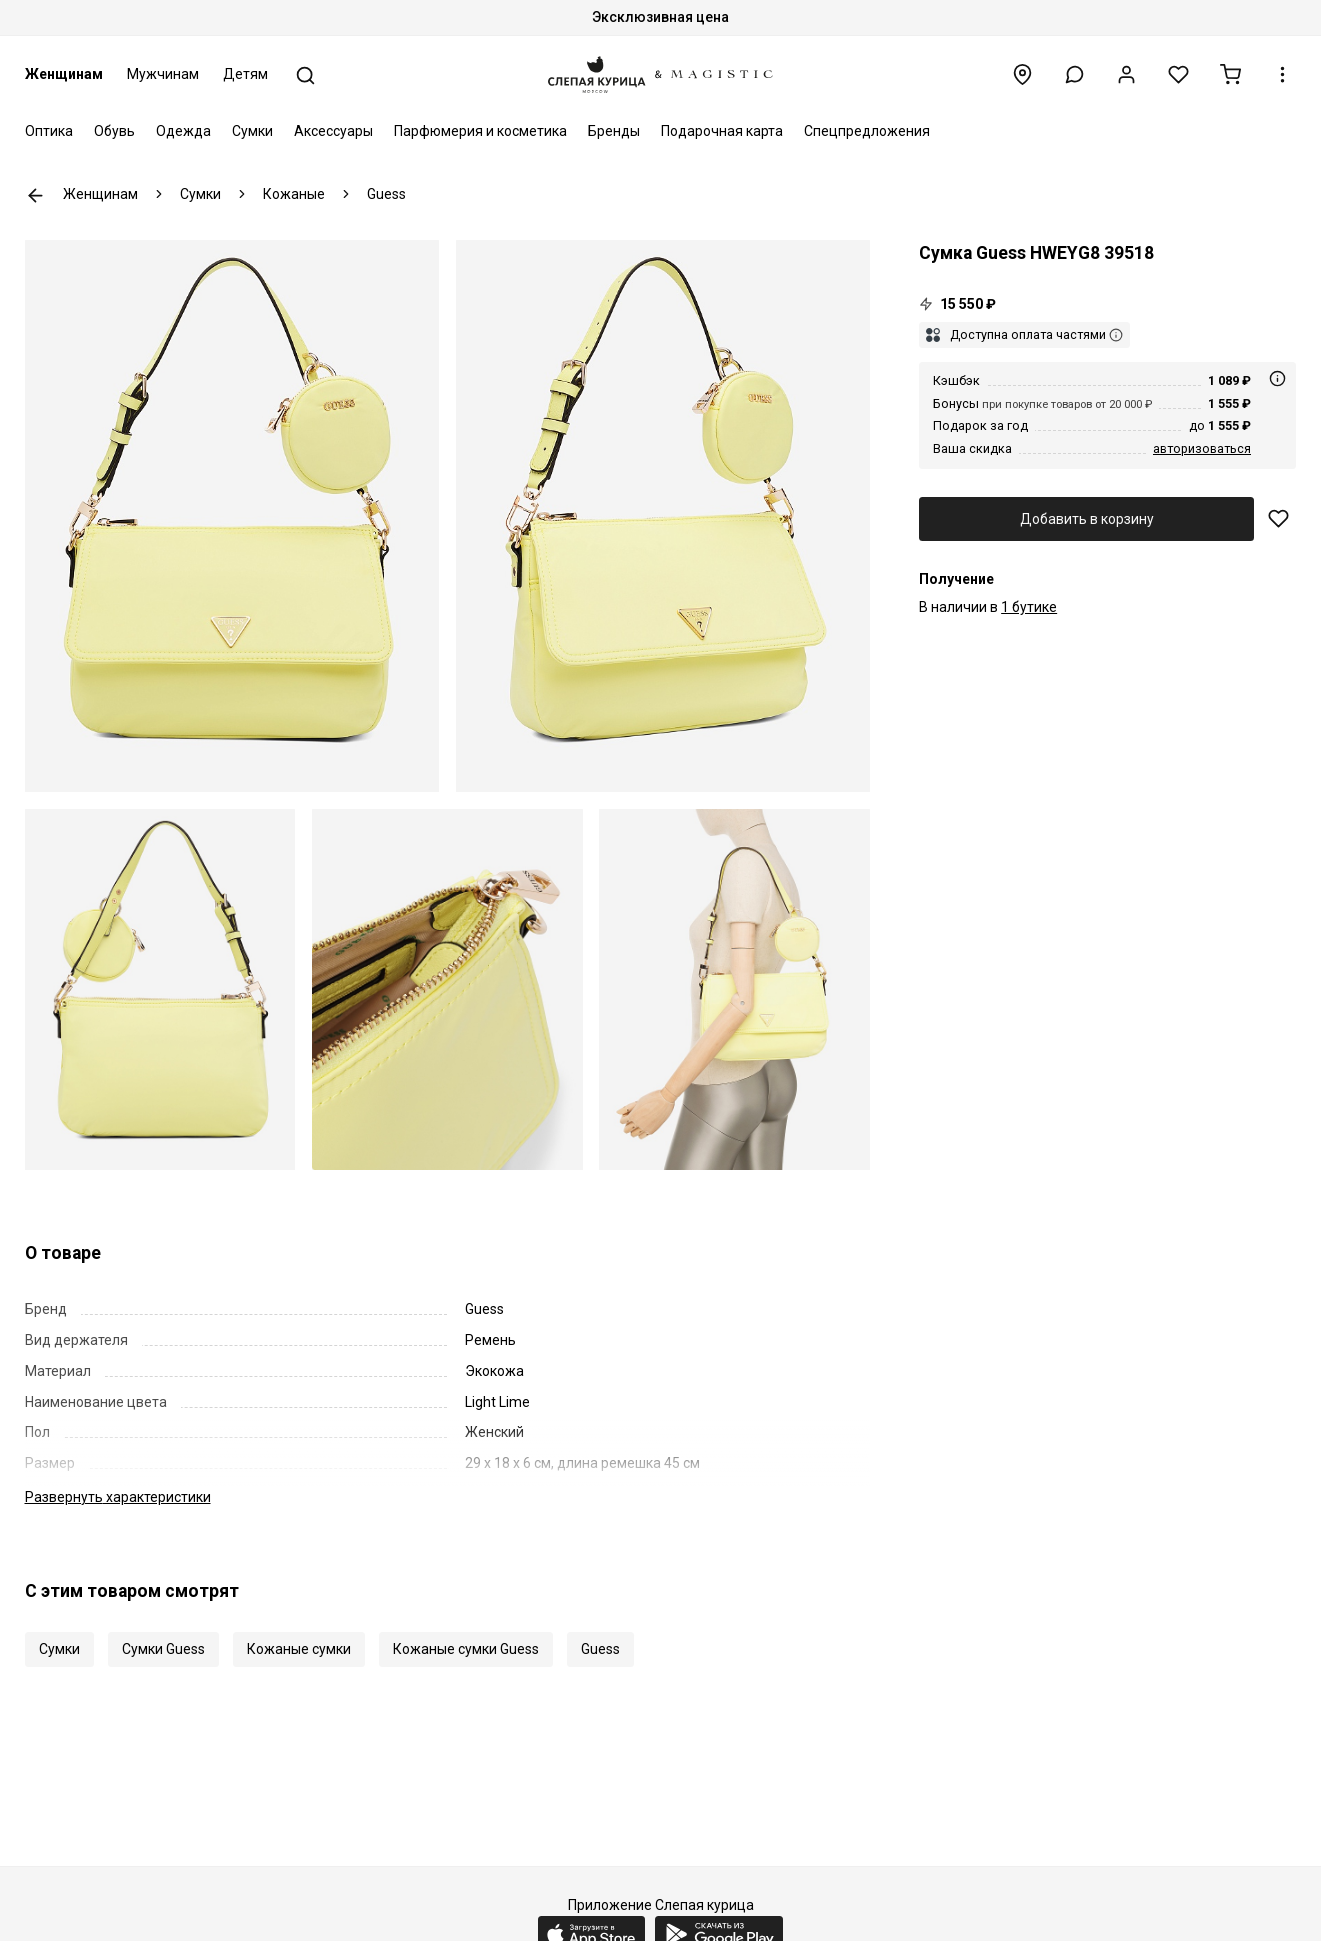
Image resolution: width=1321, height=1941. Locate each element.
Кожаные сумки (299, 1649)
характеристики (118, 1497)
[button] (1074, 74)
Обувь (114, 131)
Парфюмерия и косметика (480, 131)
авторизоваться (1202, 448)
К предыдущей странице (35, 195)
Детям (245, 74)
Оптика (49, 131)
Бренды (614, 131)
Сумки (252, 131)
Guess (600, 1649)
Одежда (183, 131)
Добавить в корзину (1087, 519)
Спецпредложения (867, 131)
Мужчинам (163, 74)
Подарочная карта (722, 131)
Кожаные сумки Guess (466, 1649)
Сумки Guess (163, 1649)
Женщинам (64, 74)
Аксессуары (333, 131)
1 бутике (1029, 607)
